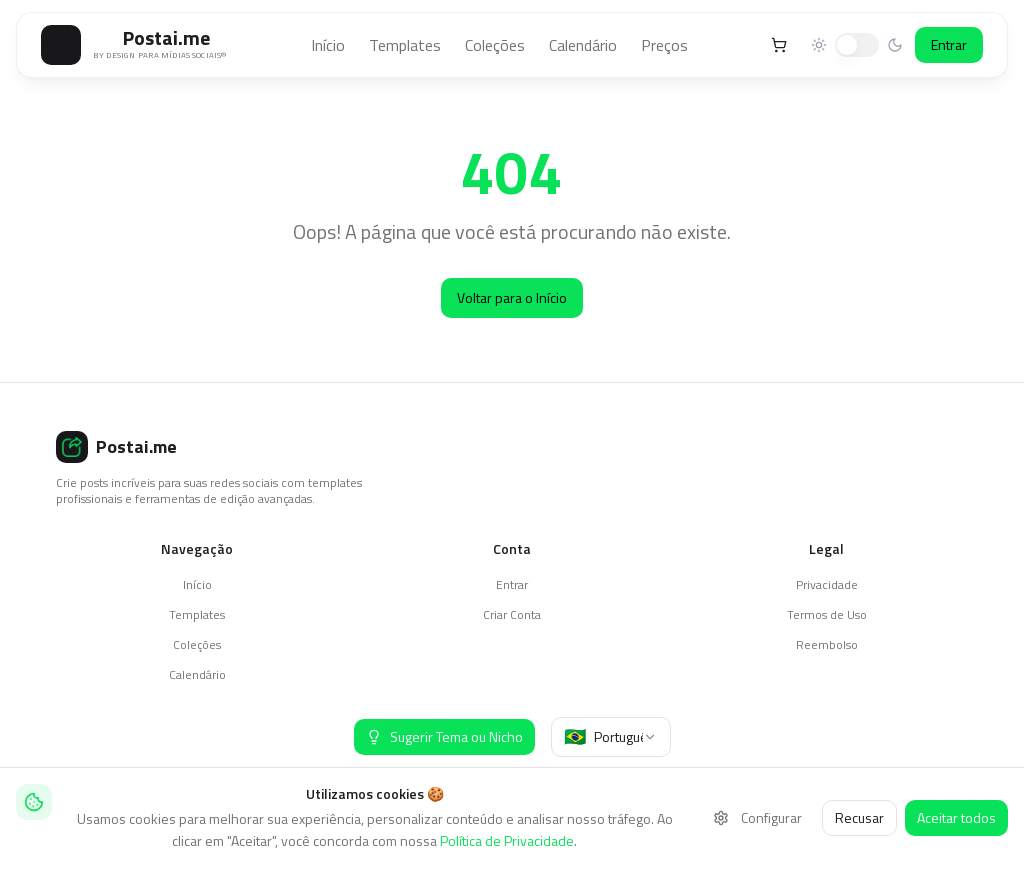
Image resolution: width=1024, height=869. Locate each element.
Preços (664, 45)
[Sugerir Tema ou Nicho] (444, 737)
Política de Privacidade (507, 840)
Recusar (859, 817)
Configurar (757, 817)
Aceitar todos (956, 817)
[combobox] (611, 737)
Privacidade (827, 584)
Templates (405, 45)
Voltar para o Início (512, 297)
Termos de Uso (827, 614)
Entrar (949, 44)
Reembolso (827, 644)
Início (328, 45)
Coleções (495, 45)
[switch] (857, 45)
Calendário (583, 45)
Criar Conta (512, 614)
